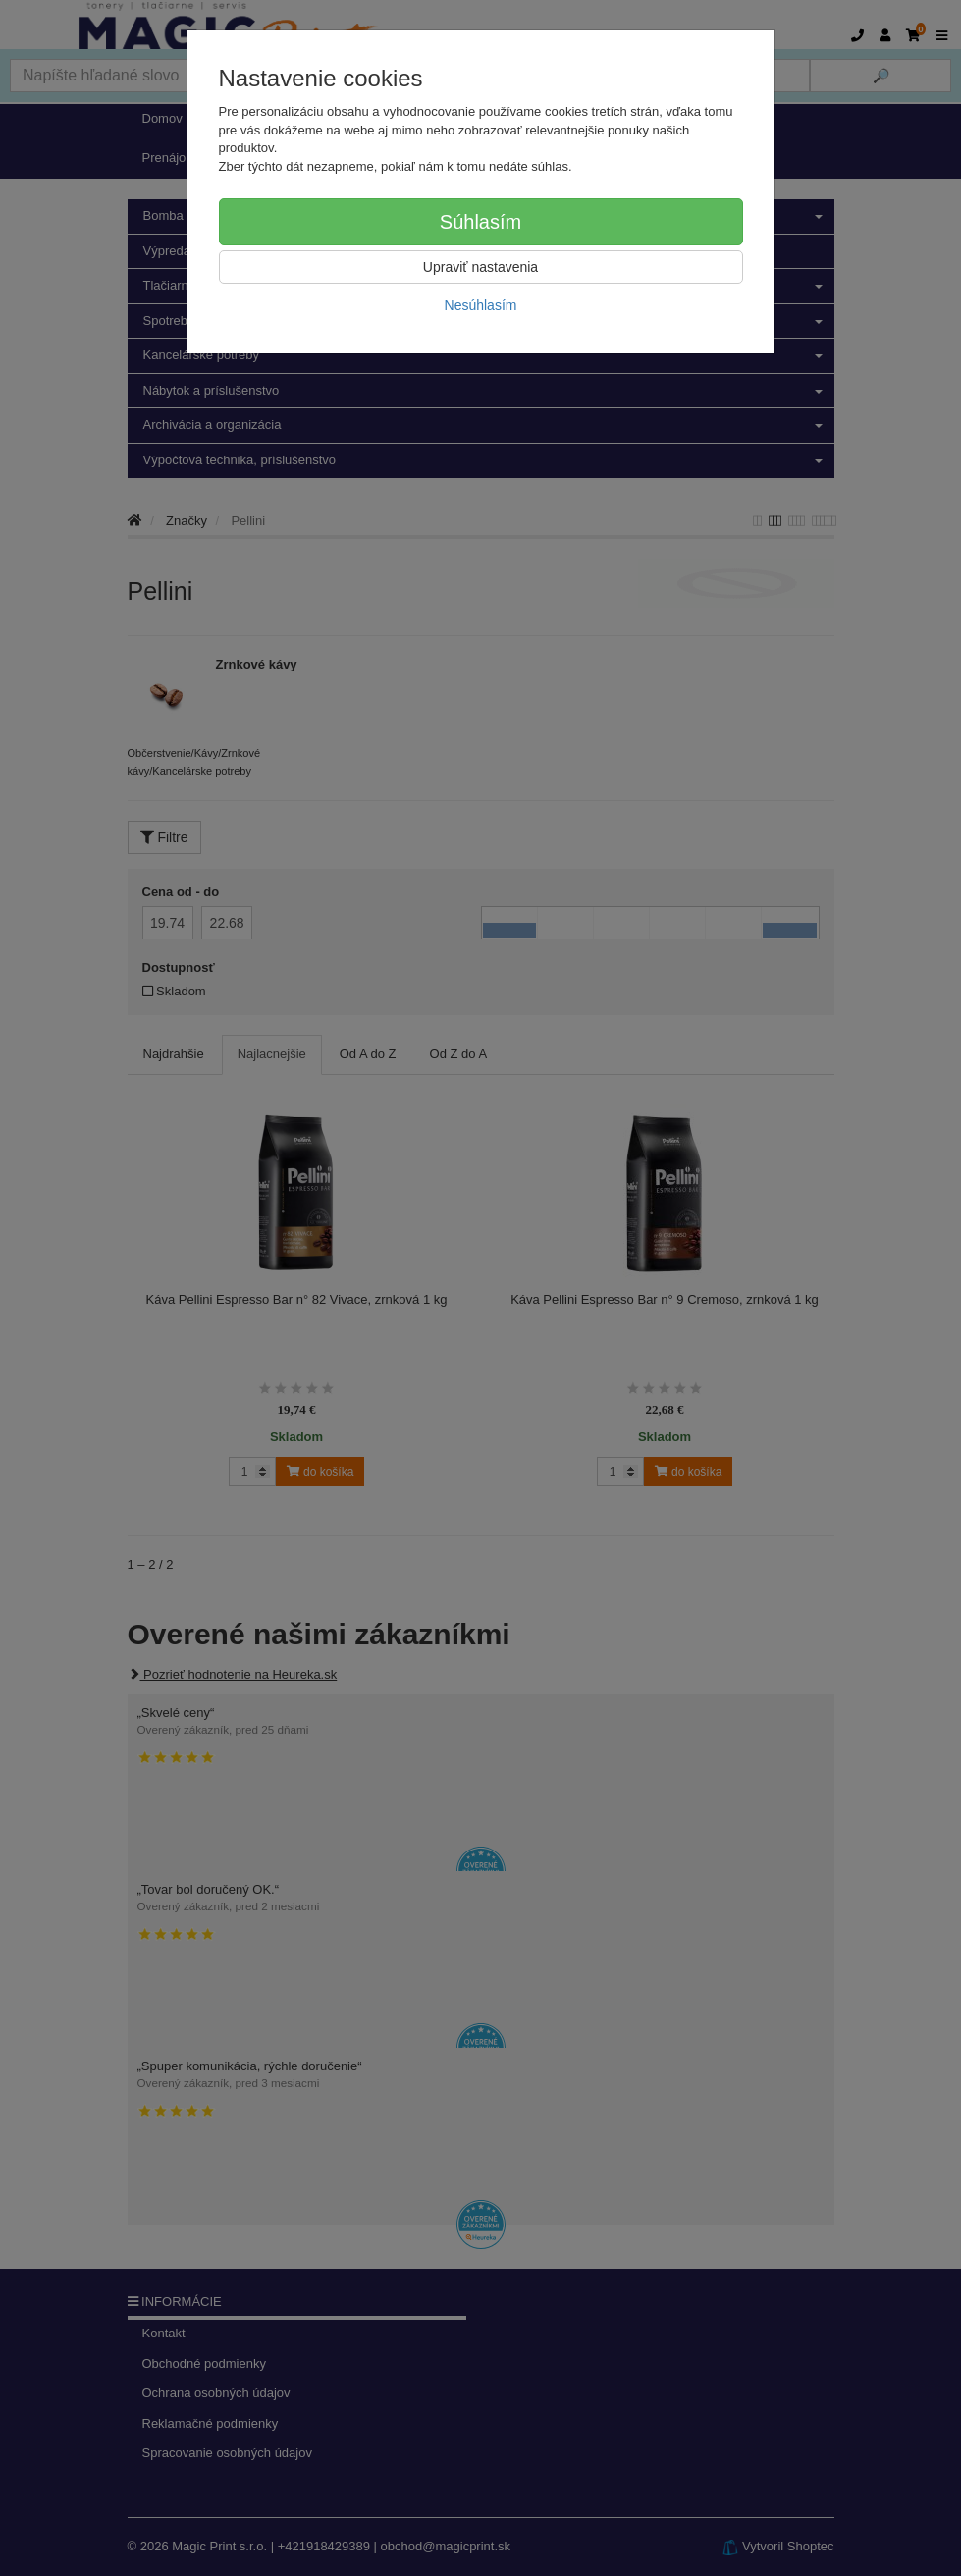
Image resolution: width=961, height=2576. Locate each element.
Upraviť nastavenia (480, 267)
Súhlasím (480, 222)
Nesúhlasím (481, 305)
